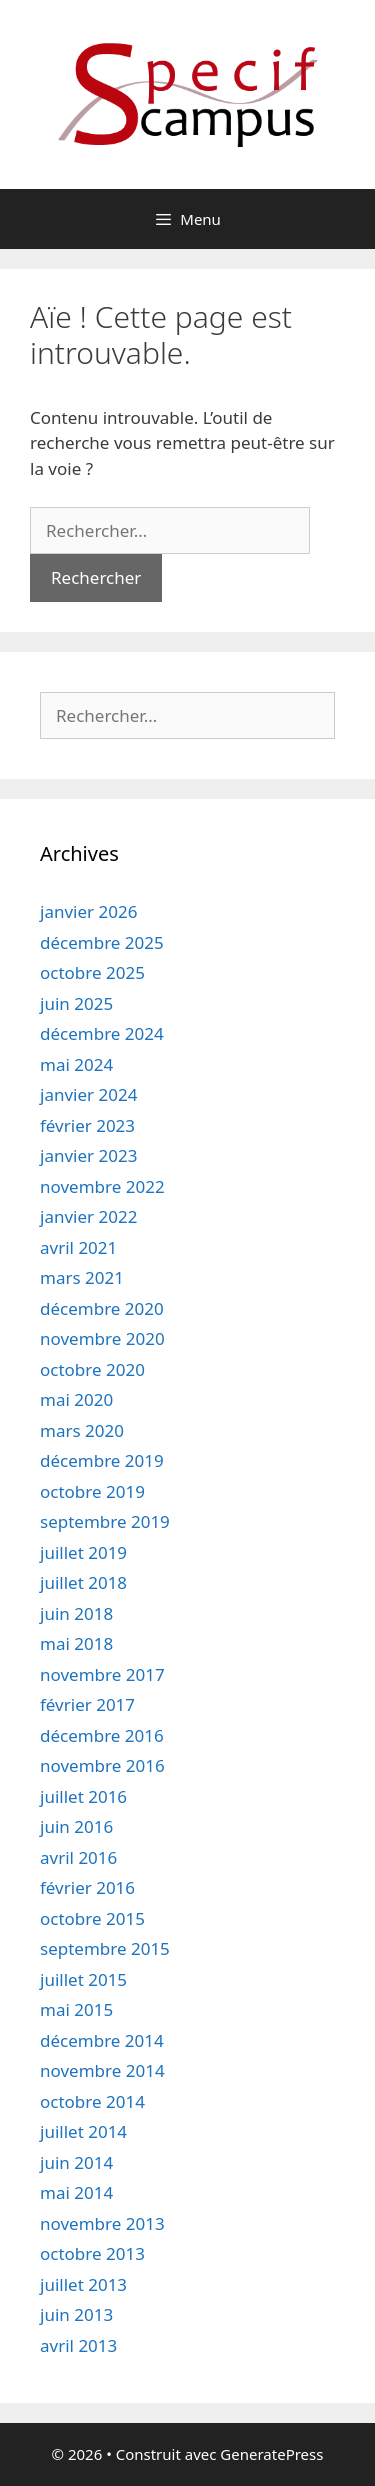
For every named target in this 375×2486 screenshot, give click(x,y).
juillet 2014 (83, 2131)
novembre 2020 (102, 1338)
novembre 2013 (102, 2223)
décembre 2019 (102, 1460)
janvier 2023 (88, 1155)
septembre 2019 (105, 1521)
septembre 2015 (105, 1948)
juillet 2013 (83, 2284)
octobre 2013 (92, 2253)
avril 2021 (78, 1247)
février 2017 (87, 1704)
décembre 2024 (102, 1033)
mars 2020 (82, 1430)
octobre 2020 (92, 1369)
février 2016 (87, 1887)
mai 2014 (76, 2192)
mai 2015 (76, 2009)
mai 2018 (76, 1643)
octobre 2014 (92, 2101)
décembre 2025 (102, 942)
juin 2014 (76, 2162)
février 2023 (87, 1125)
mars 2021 (82, 1277)
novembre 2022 (102, 1186)
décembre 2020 (102, 1308)
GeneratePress (271, 2454)
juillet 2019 (83, 1552)
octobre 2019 (92, 1491)
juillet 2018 (83, 1582)
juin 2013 (76, 2314)
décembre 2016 (102, 1735)
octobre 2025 (92, 972)
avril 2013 (78, 2345)
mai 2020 (76, 1399)
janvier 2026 (88, 911)
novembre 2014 (102, 2070)
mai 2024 (76, 1064)
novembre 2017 (102, 1674)
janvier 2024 (88, 1094)
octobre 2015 (92, 1918)
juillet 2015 (83, 1979)
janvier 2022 (88, 1216)
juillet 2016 (83, 1796)
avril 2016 (78, 1857)
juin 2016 (76, 1826)
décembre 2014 (102, 2040)
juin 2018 (76, 1613)
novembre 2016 (102, 1765)
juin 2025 (76, 1003)
